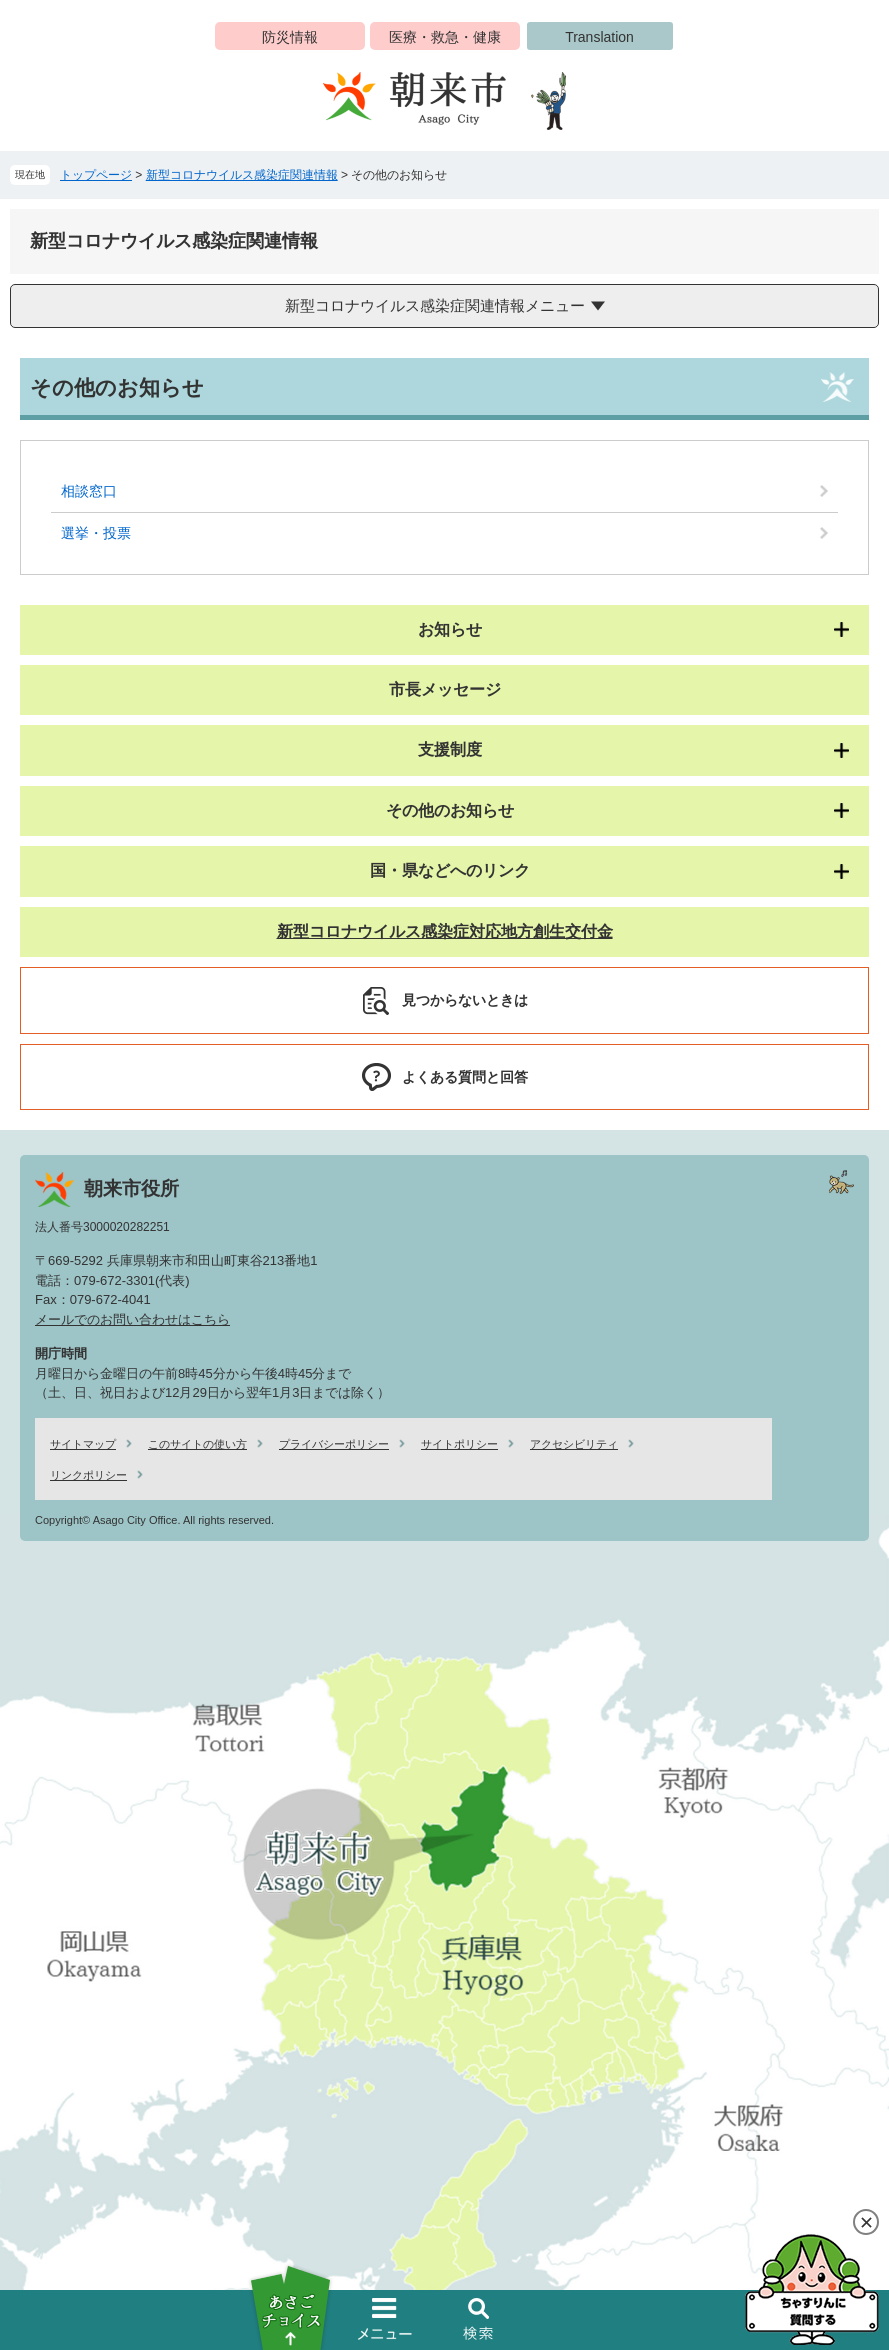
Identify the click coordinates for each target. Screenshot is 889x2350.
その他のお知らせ (450, 810)
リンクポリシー (88, 1475)
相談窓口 (89, 491)
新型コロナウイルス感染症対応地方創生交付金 (445, 931)
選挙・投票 (96, 533)
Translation (599, 37)
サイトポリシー (459, 1444)
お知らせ (450, 629)
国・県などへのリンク (450, 870)
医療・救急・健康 (445, 37)
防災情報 (290, 37)
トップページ (96, 175)
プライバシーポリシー (334, 1444)
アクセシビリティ (574, 1444)
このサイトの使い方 (197, 1444)
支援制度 (450, 749)
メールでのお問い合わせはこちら (132, 1319)
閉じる (866, 2222)
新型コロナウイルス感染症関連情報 (242, 175)
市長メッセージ (445, 689)
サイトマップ (83, 1444)
